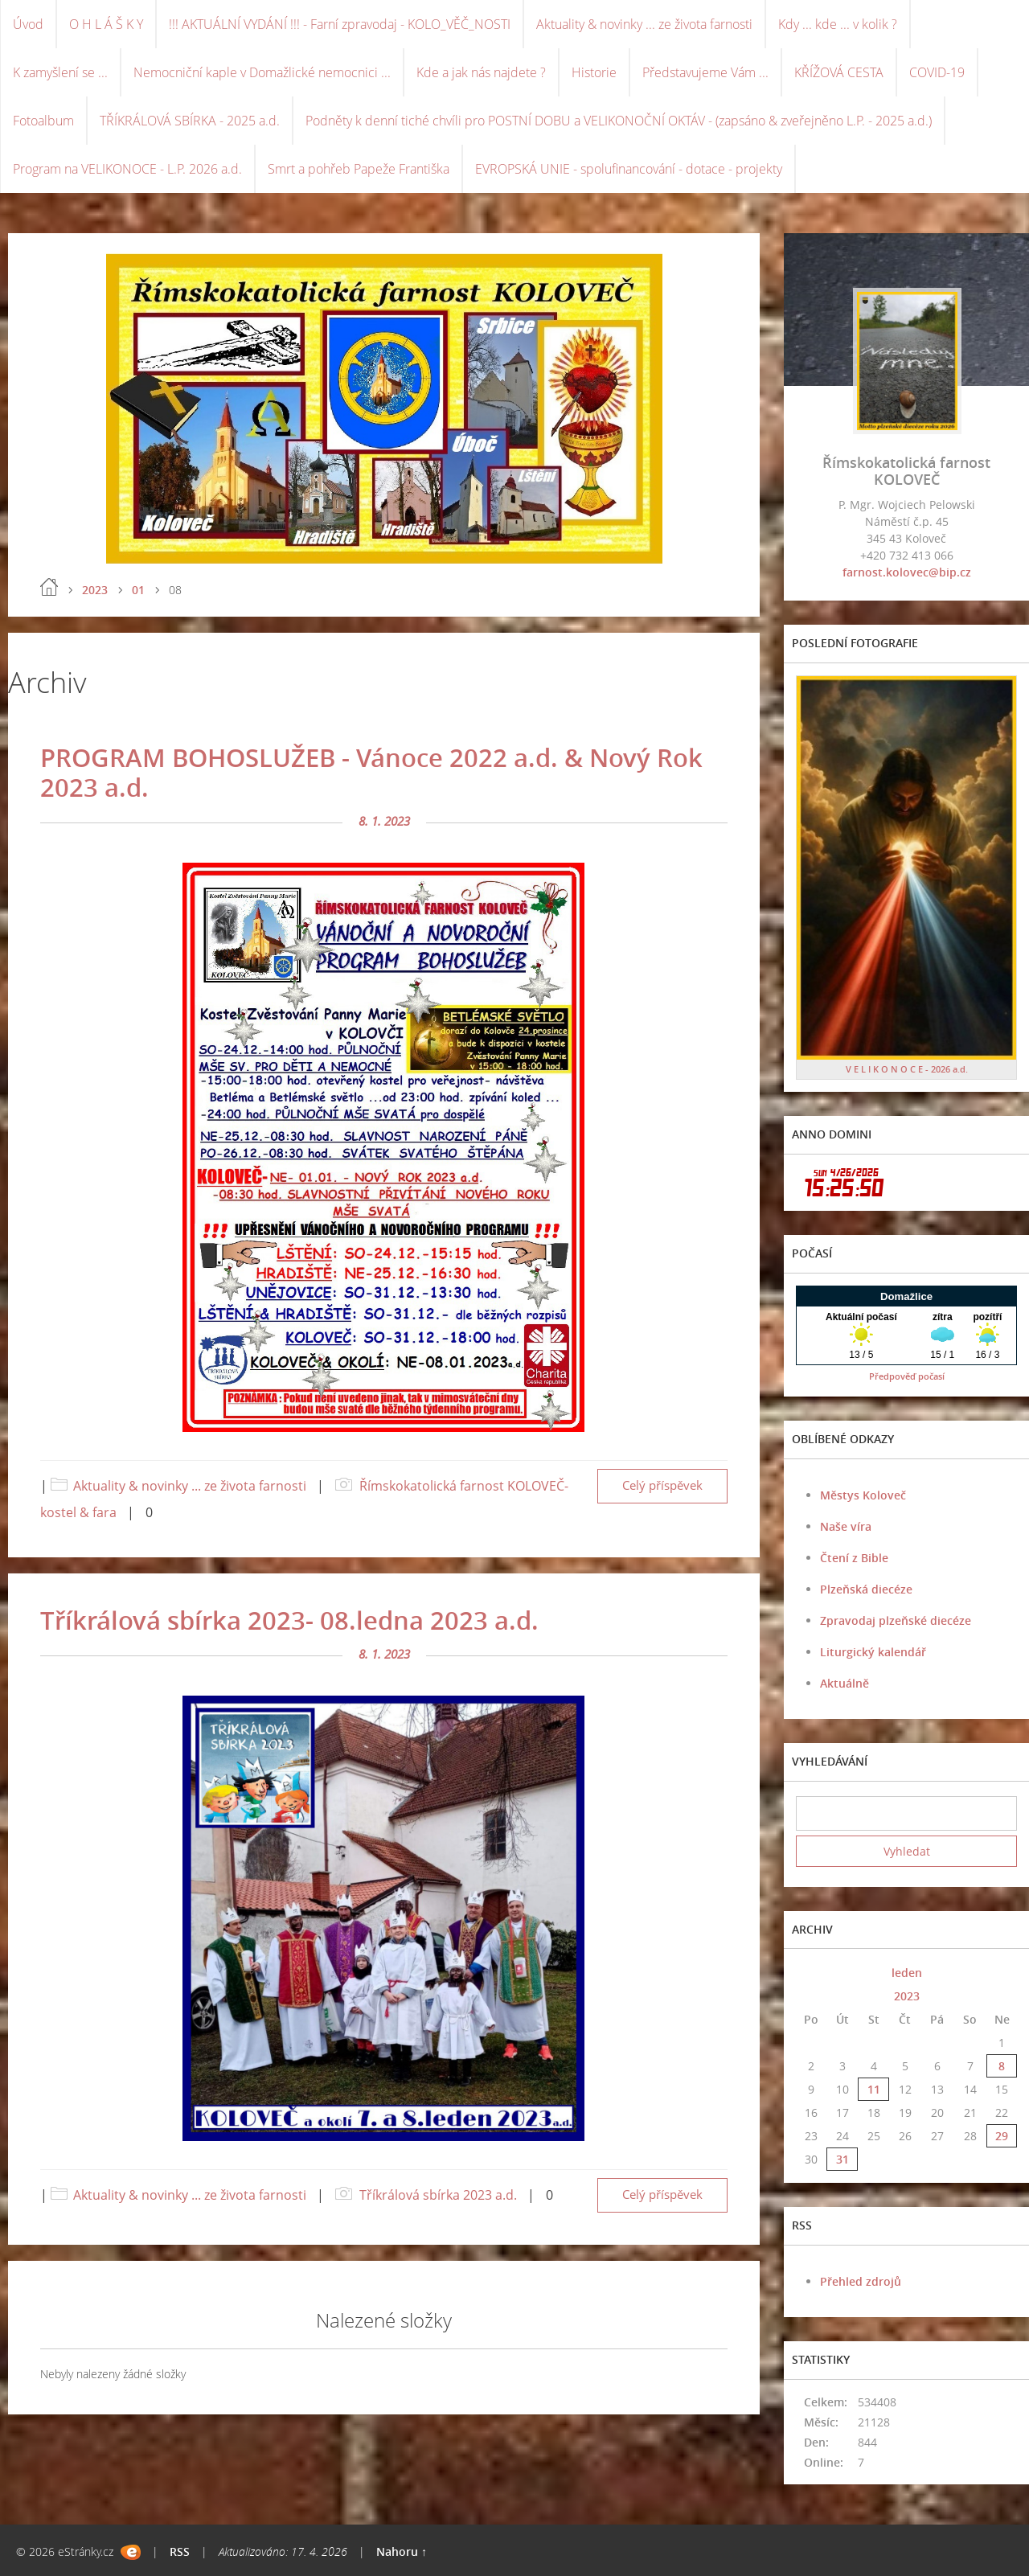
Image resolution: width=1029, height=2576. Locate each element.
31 (842, 2159)
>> (1001, 1972)
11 (873, 2089)
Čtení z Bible (854, 1557)
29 (1001, 2135)
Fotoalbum (43, 120)
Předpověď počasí (907, 1376)
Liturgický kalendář (873, 1651)
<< (811, 1972)
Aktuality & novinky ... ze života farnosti (644, 24)
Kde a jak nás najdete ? (481, 72)
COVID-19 (937, 72)
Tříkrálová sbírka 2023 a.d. (438, 2195)
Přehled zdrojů (860, 2281)
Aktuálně (844, 1683)
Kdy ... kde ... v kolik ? (837, 24)
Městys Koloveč (863, 1495)
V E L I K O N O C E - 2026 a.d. (907, 1069)
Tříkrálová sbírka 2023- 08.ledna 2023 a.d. (289, 1620)
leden (907, 1972)
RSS (180, 2551)
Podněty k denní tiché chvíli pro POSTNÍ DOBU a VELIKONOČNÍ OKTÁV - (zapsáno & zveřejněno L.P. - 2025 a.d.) (618, 120)
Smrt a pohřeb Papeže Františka (358, 169)
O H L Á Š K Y (106, 24)
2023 (95, 589)
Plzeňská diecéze (866, 1589)
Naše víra (845, 1526)
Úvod (28, 24)
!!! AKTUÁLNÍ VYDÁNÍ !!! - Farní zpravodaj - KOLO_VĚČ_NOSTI (339, 24)
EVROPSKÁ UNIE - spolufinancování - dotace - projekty (628, 169)
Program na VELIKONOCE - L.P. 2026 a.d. (127, 169)
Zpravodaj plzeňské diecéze (895, 1620)
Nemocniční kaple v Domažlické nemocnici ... (262, 72)
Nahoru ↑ (401, 2551)
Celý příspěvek (662, 1485)
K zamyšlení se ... (60, 72)
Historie (594, 72)
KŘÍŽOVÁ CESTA (838, 72)
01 (138, 589)
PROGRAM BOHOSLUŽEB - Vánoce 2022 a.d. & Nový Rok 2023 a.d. (371, 772)
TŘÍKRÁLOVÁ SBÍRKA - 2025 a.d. (190, 120)
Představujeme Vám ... (705, 72)
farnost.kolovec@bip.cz (906, 572)
